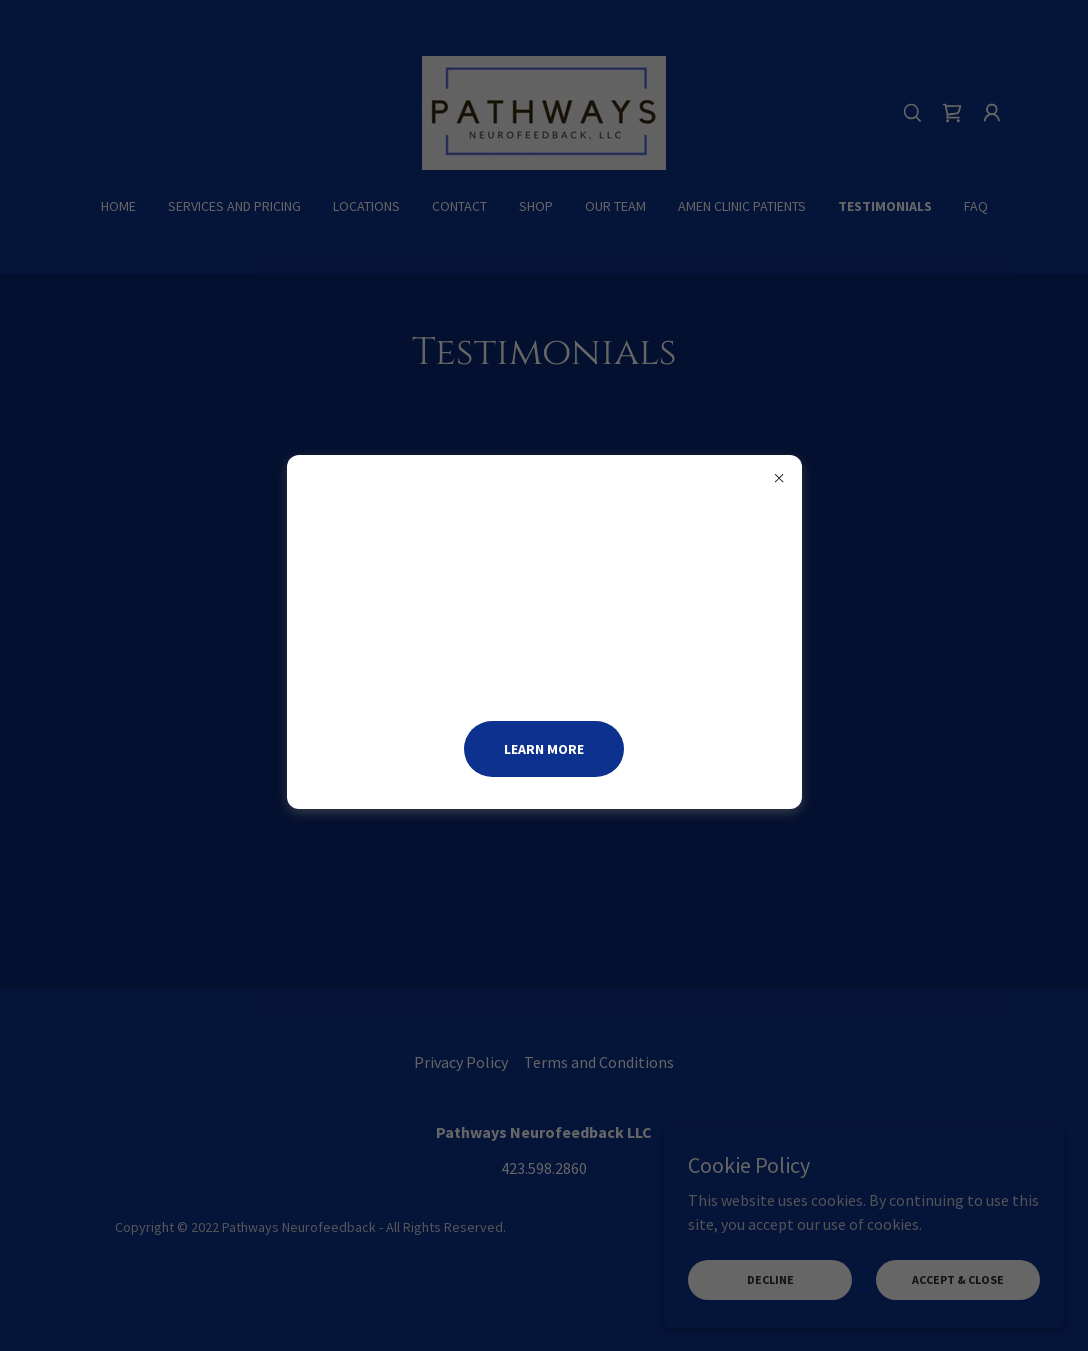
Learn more (544, 749)
